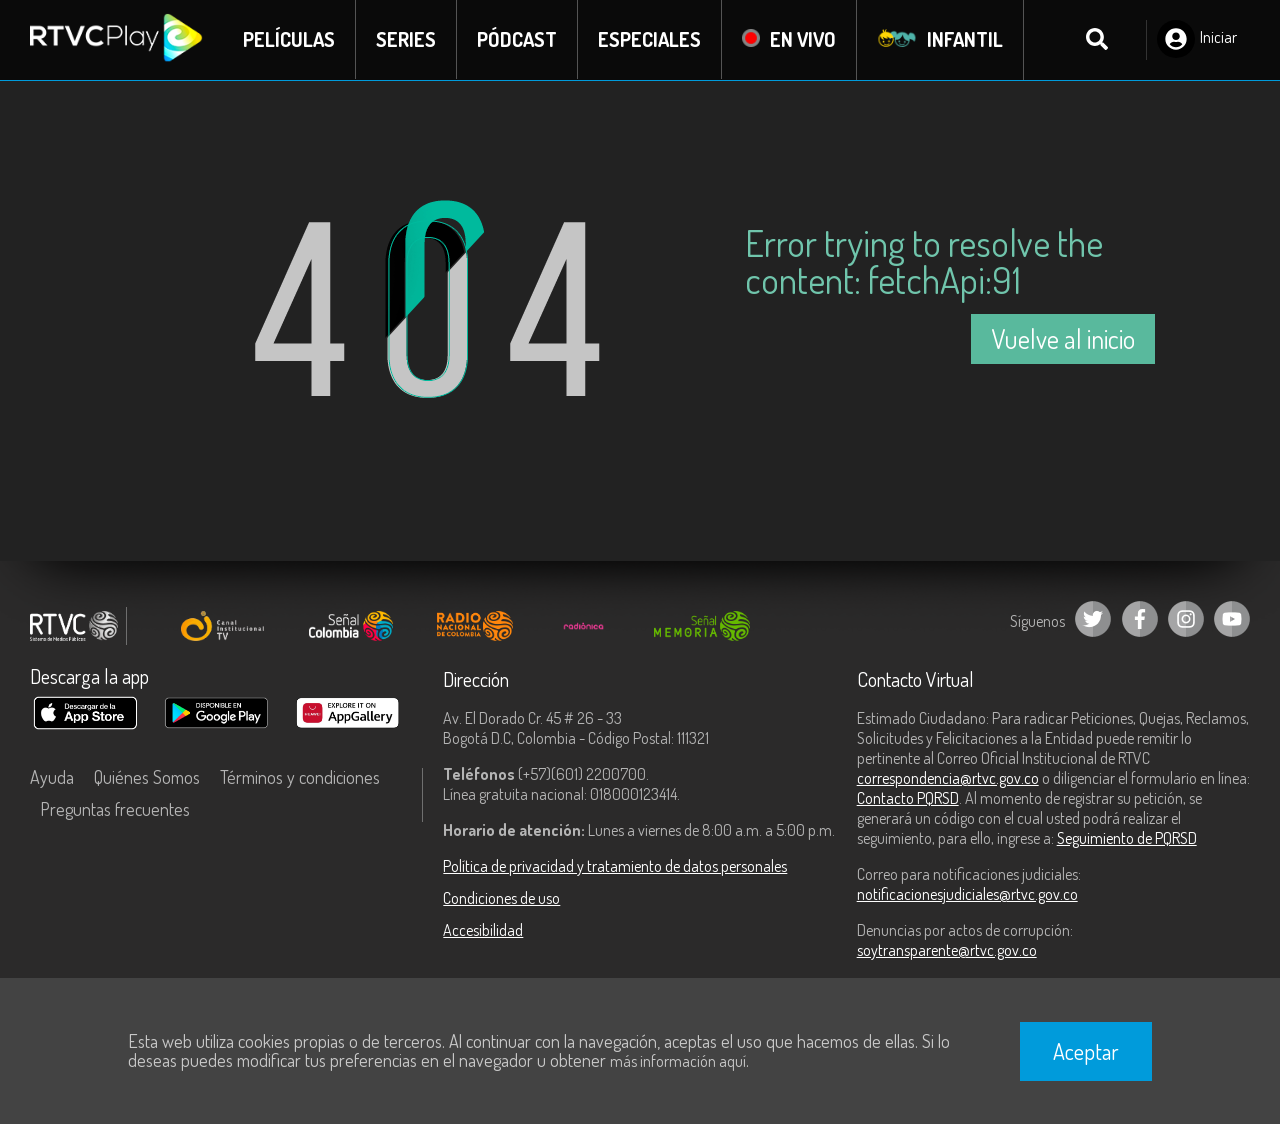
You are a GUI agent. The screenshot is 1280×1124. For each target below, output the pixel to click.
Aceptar (1086, 1051)
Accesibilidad (483, 930)
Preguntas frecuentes (115, 809)
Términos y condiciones (300, 777)
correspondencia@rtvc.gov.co (948, 778)
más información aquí (678, 1061)
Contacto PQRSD (908, 798)
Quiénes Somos (147, 777)
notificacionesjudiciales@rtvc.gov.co (967, 894)
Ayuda (52, 777)
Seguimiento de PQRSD (1127, 838)
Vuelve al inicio (1063, 338)
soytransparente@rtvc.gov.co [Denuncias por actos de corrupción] (947, 950)
